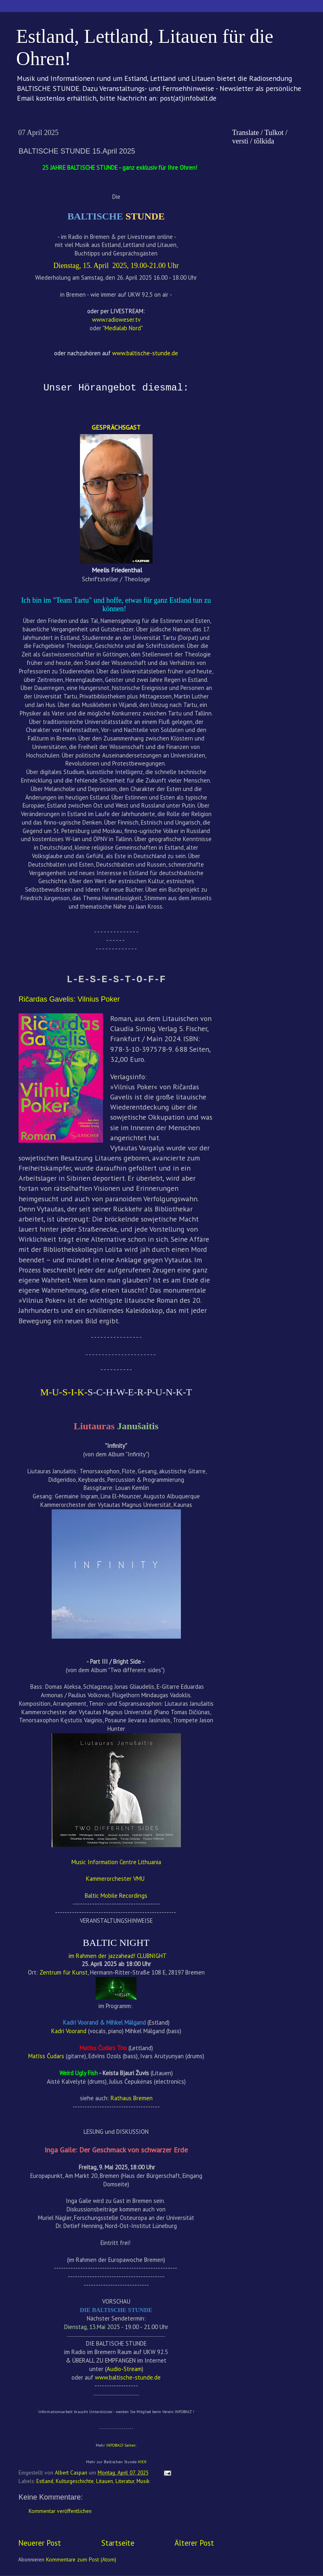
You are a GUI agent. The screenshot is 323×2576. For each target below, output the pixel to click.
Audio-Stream (124, 2369)
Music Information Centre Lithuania (116, 1862)
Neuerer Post (39, 2543)
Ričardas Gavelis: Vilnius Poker (69, 999)
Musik (142, 2481)
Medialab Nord (123, 328)
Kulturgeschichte (75, 2481)
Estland (44, 2481)
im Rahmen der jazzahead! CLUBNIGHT (117, 1956)
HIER (142, 2461)
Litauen (104, 2481)
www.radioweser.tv (116, 319)
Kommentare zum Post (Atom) (81, 2559)
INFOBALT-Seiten (121, 2445)
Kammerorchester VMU (115, 1878)
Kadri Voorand (68, 2031)
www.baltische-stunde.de (128, 2377)
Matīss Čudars (46, 2056)
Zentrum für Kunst (64, 1972)
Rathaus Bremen (132, 2098)
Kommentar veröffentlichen (60, 2511)
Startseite (117, 2543)
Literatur (124, 2481)
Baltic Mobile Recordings (116, 1895)
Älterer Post (194, 2543)
